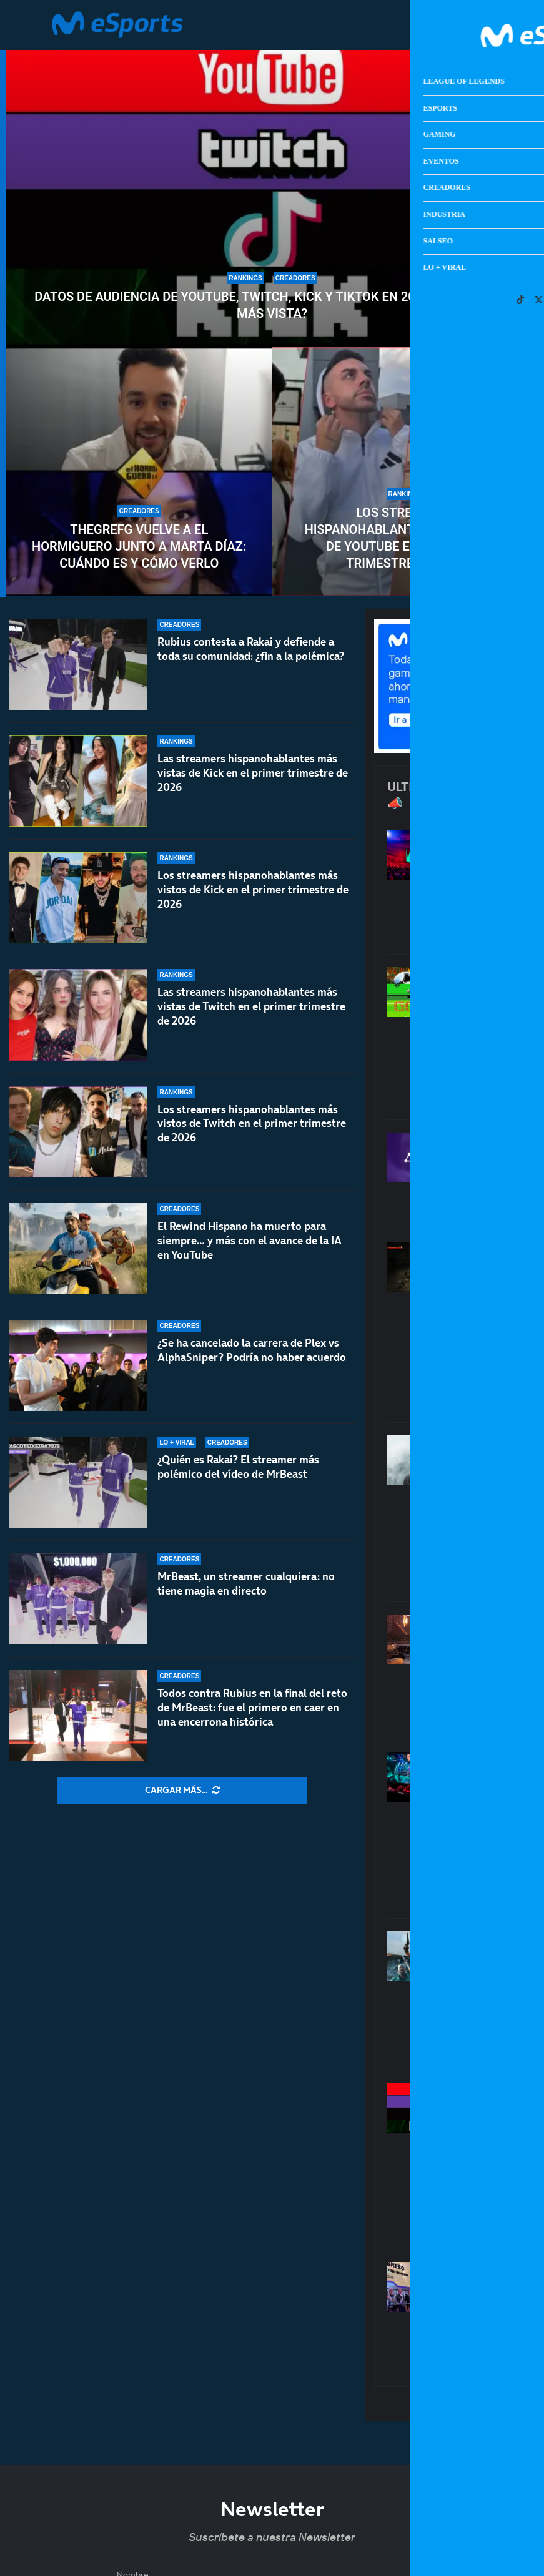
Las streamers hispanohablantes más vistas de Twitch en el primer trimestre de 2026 (251, 1006)
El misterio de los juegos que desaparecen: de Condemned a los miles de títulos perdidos (498, 1325)
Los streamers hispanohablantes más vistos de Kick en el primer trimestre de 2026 (253, 890)
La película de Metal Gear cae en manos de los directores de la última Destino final (498, 1512)
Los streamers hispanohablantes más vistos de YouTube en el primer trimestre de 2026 (405, 538)
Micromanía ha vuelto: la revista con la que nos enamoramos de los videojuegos (498, 2318)
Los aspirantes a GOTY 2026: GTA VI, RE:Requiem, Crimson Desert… (498, 1670)
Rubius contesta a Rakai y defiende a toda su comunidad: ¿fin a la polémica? (250, 649)
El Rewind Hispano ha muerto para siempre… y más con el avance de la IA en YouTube (249, 1240)
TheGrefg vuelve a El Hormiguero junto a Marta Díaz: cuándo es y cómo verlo (139, 546)
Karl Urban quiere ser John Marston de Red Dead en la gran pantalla (497, 1994)
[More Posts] (182, 1790)
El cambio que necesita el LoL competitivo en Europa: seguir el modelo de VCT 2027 (498, 1828)
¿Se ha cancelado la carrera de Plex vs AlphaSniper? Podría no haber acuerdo (251, 1350)
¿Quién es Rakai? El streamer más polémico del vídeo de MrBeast (238, 1467)
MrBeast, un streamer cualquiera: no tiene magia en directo (246, 1583)
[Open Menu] (486, 25)
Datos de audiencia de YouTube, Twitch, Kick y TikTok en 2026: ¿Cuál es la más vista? (272, 305)
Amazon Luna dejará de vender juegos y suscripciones (498, 1174)
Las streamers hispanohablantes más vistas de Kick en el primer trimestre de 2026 (252, 773)
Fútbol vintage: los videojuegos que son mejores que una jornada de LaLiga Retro (498, 1037)
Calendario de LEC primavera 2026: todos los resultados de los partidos (498, 885)
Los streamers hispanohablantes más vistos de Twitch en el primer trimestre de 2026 (251, 1124)
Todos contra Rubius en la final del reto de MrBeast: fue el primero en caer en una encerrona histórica (252, 1707)
